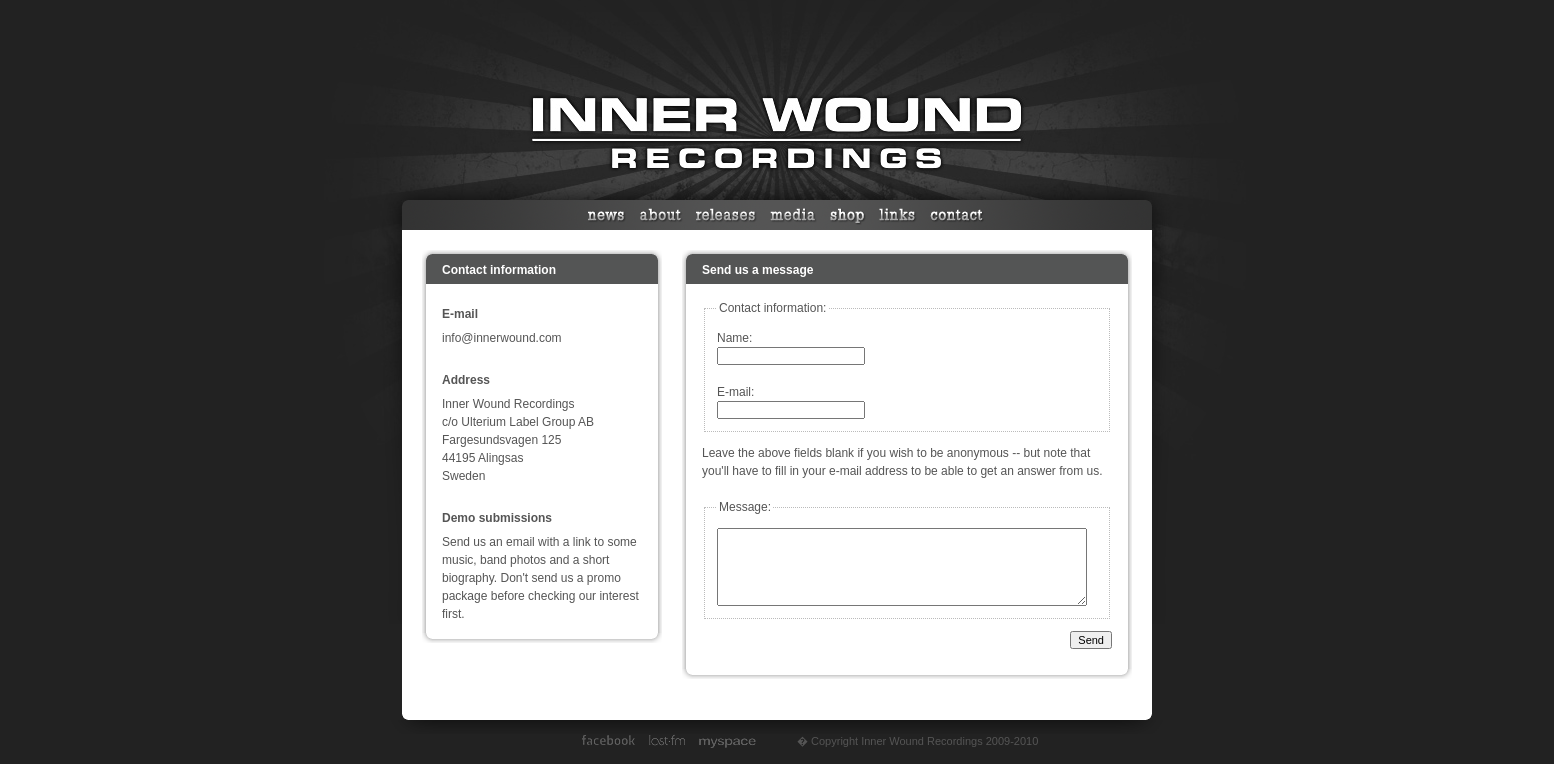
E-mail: (735, 392)
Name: (734, 338)
